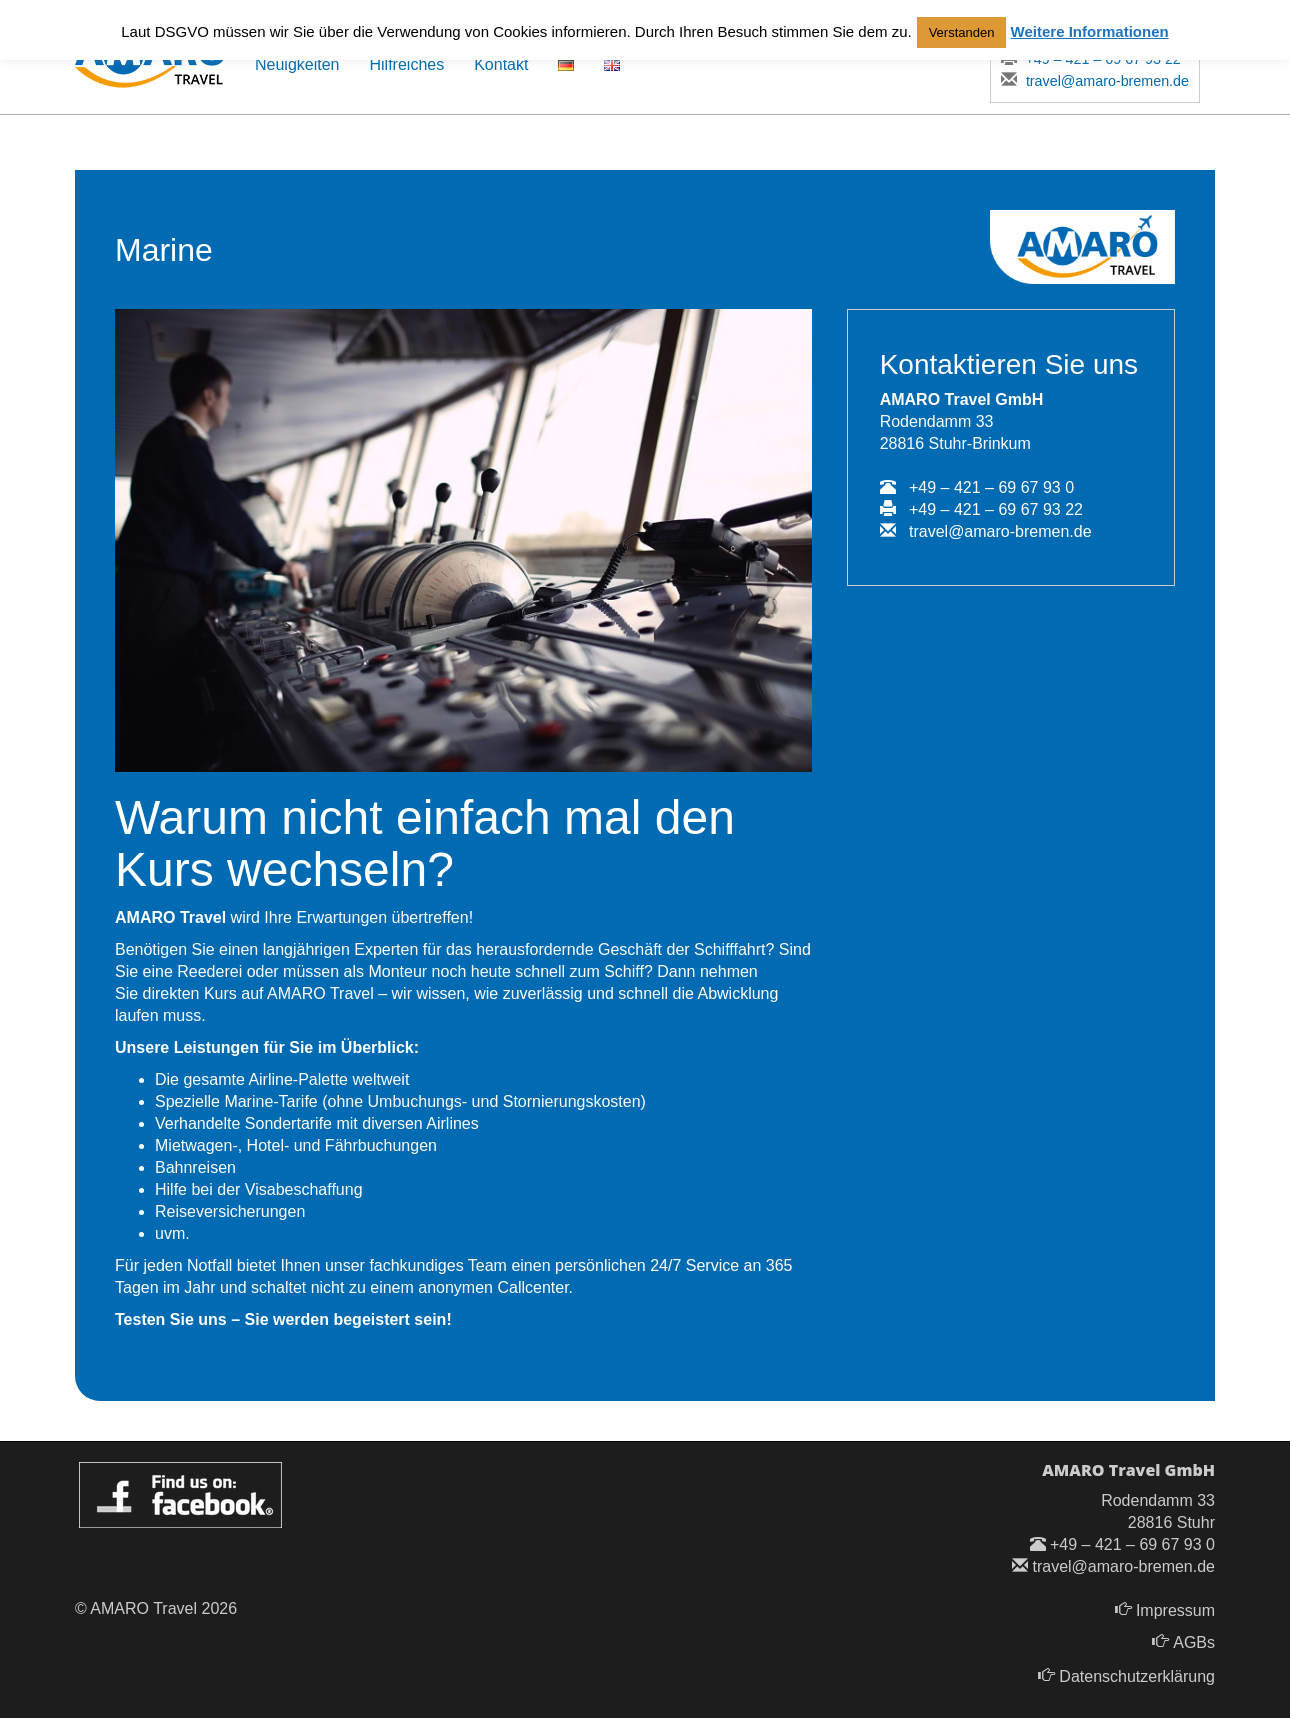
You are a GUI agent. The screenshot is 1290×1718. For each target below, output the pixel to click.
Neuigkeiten (297, 64)
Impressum (1175, 1610)
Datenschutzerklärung (1137, 1676)
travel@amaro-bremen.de (1095, 80)
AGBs (1194, 1642)
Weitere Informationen (1090, 31)
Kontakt (501, 64)
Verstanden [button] (962, 32)
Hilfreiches (407, 64)
